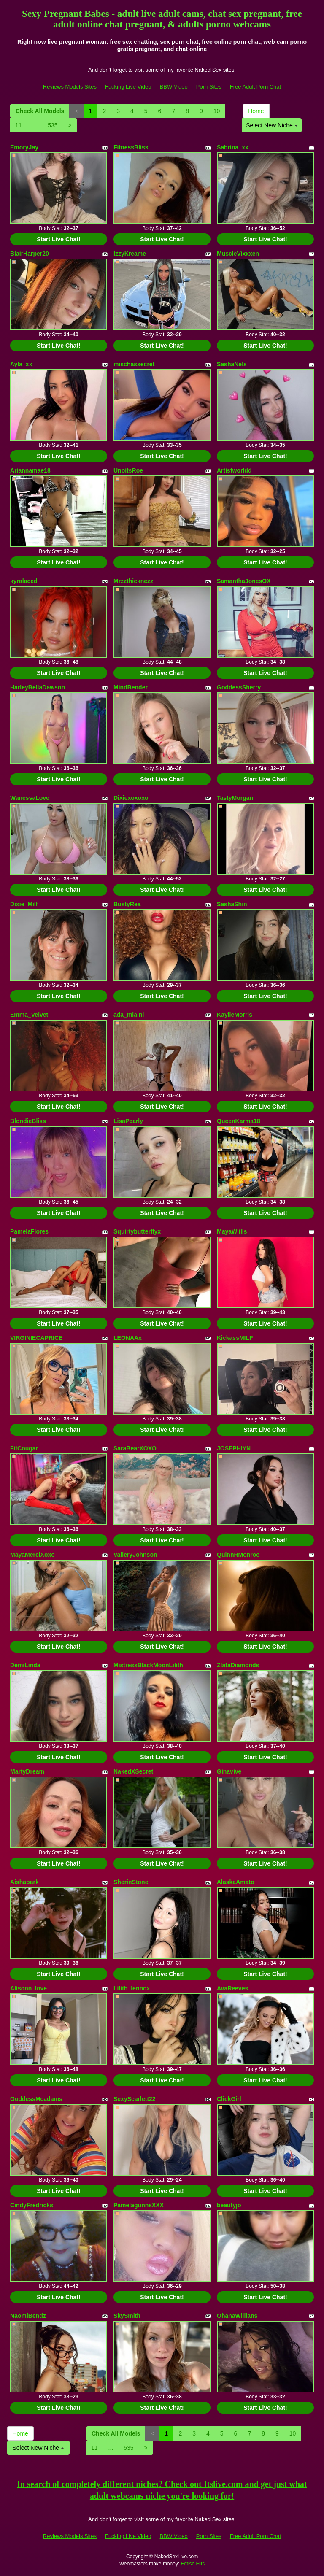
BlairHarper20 (29, 253)
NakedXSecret (133, 1771)
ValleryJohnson (135, 1554)
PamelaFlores (29, 1231)
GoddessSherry (239, 687)
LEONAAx (127, 1337)
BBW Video (174, 87)
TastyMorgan (235, 797)
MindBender (130, 687)
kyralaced (24, 581)
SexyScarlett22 (134, 2098)
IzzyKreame (129, 253)
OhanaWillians (237, 2315)
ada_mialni (128, 1014)
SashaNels (232, 364)
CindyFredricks (31, 2205)
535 (52, 125)
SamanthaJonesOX (244, 581)
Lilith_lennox (131, 1988)
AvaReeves (232, 1988)
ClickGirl (229, 2098)
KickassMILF (235, 1337)
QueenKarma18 (238, 1121)
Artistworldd (234, 470)
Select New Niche (271, 125)
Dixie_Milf (24, 904)
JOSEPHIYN (234, 1448)
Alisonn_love (28, 1988)
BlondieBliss (28, 1121)
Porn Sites (208, 87)
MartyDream (27, 1771)
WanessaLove (29, 797)
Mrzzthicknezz (133, 581)
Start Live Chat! (58, 239)
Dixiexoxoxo (130, 797)
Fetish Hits (193, 2564)
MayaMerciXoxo (32, 1554)
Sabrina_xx (232, 147)
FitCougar (24, 1448)
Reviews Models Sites (70, 87)
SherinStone (130, 1882)
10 (216, 111)
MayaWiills (232, 1231)
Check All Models (40, 111)
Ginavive (229, 1771)
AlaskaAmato (235, 1882)
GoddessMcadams (36, 2098)
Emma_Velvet (29, 1014)
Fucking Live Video (128, 87)
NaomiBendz (28, 2315)
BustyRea (127, 904)
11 (18, 125)
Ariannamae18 (30, 470)
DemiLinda (25, 1665)
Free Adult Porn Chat (255, 87)
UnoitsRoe (128, 470)
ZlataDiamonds (238, 1665)
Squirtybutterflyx (137, 1231)
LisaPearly (128, 1121)
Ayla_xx (21, 364)
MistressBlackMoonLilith (148, 1665)
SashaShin (232, 904)
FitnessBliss (130, 147)
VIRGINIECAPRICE (36, 1337)
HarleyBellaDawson (37, 687)
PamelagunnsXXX (138, 2205)
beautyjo (229, 2205)
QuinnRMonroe (238, 1554)
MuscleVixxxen (238, 253)
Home (256, 111)
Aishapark (24, 1882)
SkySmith (126, 2315)
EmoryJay (24, 147)
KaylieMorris (234, 1014)
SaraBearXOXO (135, 1448)
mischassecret (133, 364)
